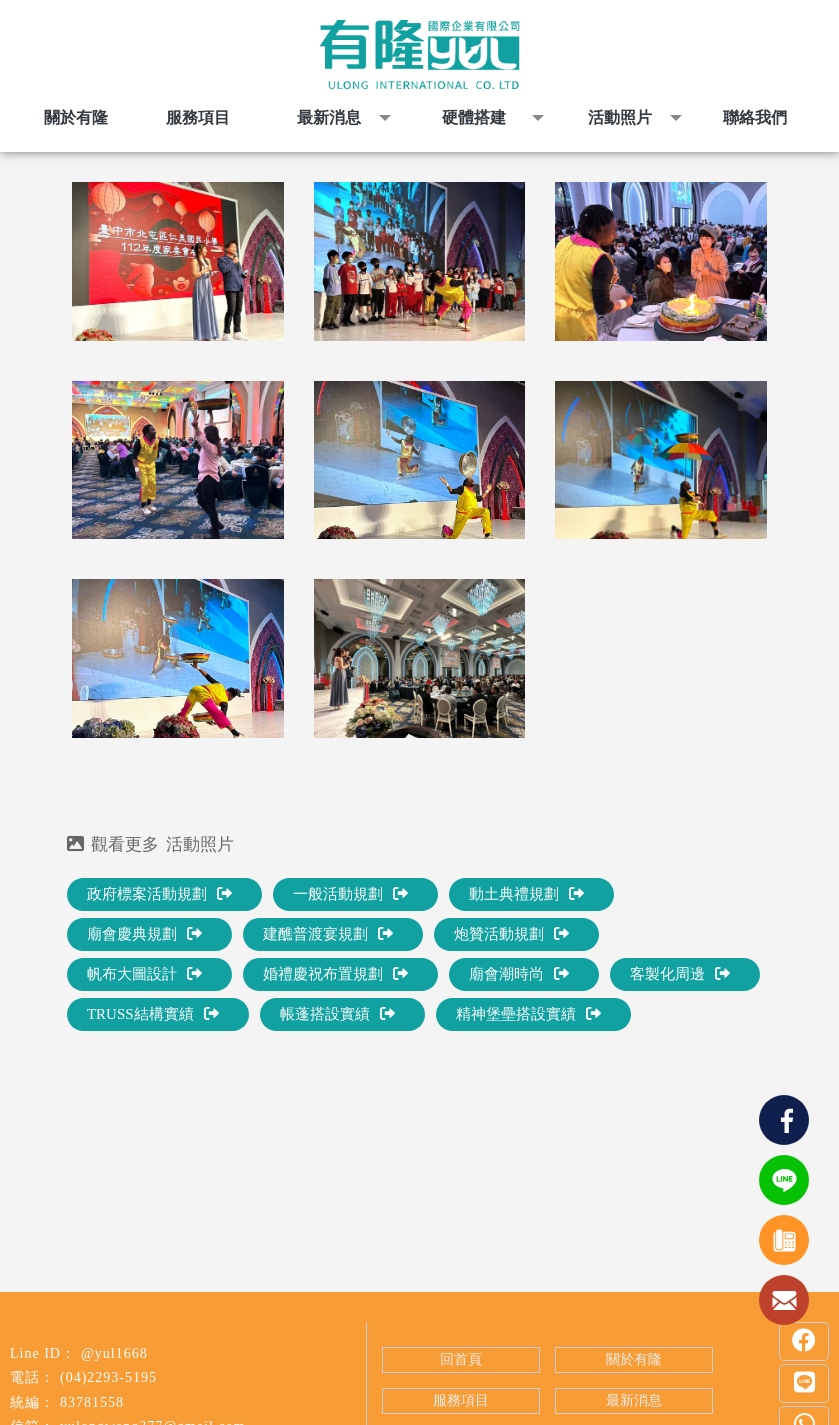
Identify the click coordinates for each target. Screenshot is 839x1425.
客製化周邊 (680, 974)
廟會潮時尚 (519, 974)
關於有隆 (634, 1359)
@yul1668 (114, 1353)
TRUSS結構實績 (153, 1014)
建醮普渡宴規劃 (328, 934)
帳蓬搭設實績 (337, 1014)
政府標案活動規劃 (159, 894)
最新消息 (634, 1400)
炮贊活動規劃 (511, 934)
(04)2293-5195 (108, 1377)
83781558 (92, 1402)
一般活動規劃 (350, 894)
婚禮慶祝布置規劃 (335, 974)
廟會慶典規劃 (144, 934)
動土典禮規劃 (526, 894)
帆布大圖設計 (144, 974)
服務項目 (461, 1400)
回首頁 (461, 1359)
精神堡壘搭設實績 (528, 1014)
